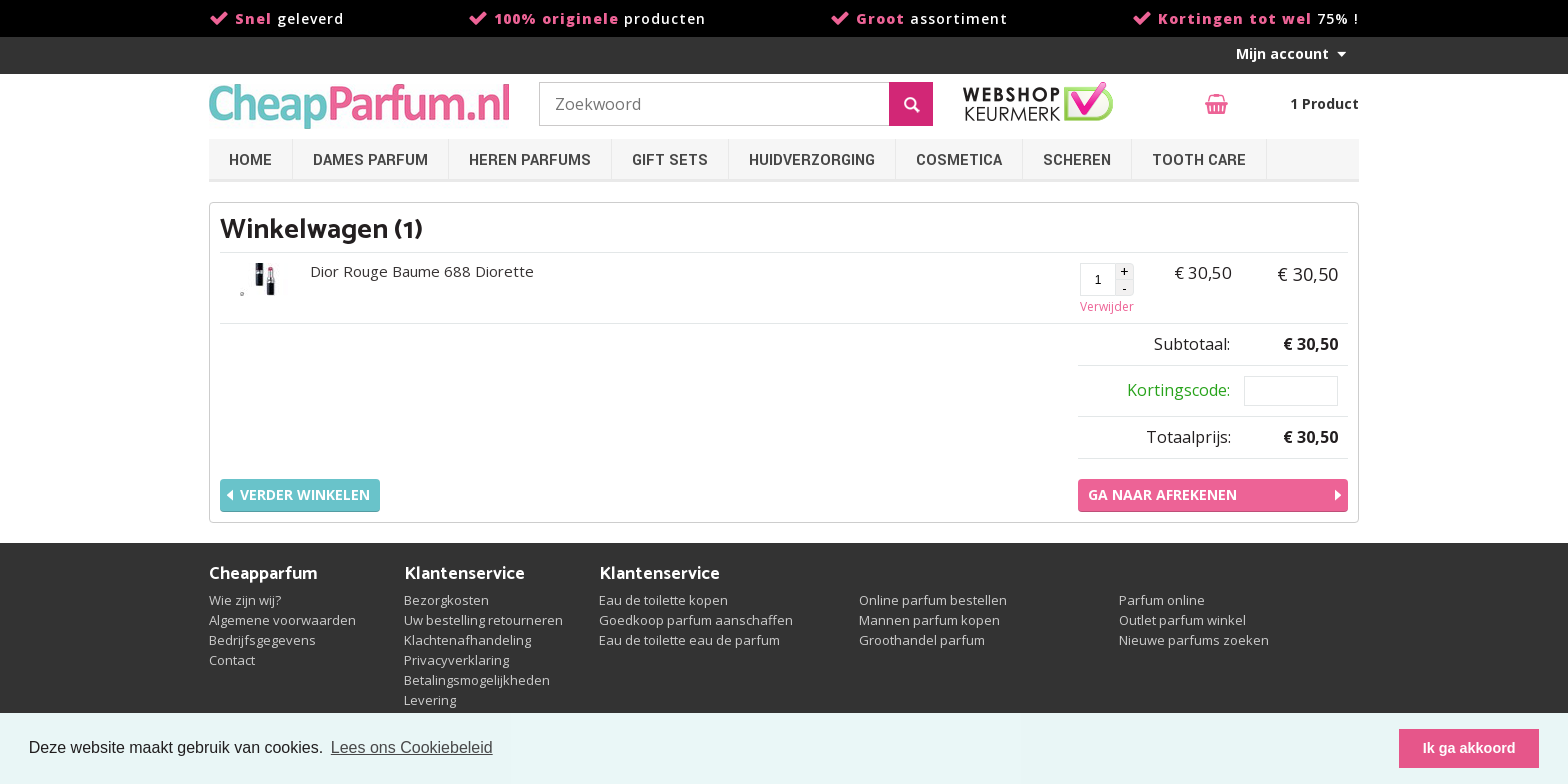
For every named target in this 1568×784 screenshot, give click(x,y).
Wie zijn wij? (245, 600)
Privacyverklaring (456, 660)
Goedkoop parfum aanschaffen (696, 620)
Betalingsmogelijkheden (477, 680)
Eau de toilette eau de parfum (689, 640)
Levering (430, 700)
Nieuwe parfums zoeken (1194, 640)
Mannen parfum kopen (929, 620)
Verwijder (1107, 305)
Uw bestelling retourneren (483, 620)
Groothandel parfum (922, 640)
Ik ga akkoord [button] (1469, 748)
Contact (232, 660)
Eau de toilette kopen (663, 600)
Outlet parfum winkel (1182, 620)
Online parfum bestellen (933, 600)
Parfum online (1162, 600)
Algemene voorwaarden (282, 620)
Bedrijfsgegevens (262, 640)
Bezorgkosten (446, 600)
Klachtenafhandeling (467, 640)
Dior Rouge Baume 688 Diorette (422, 271)
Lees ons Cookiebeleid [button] (412, 747)
